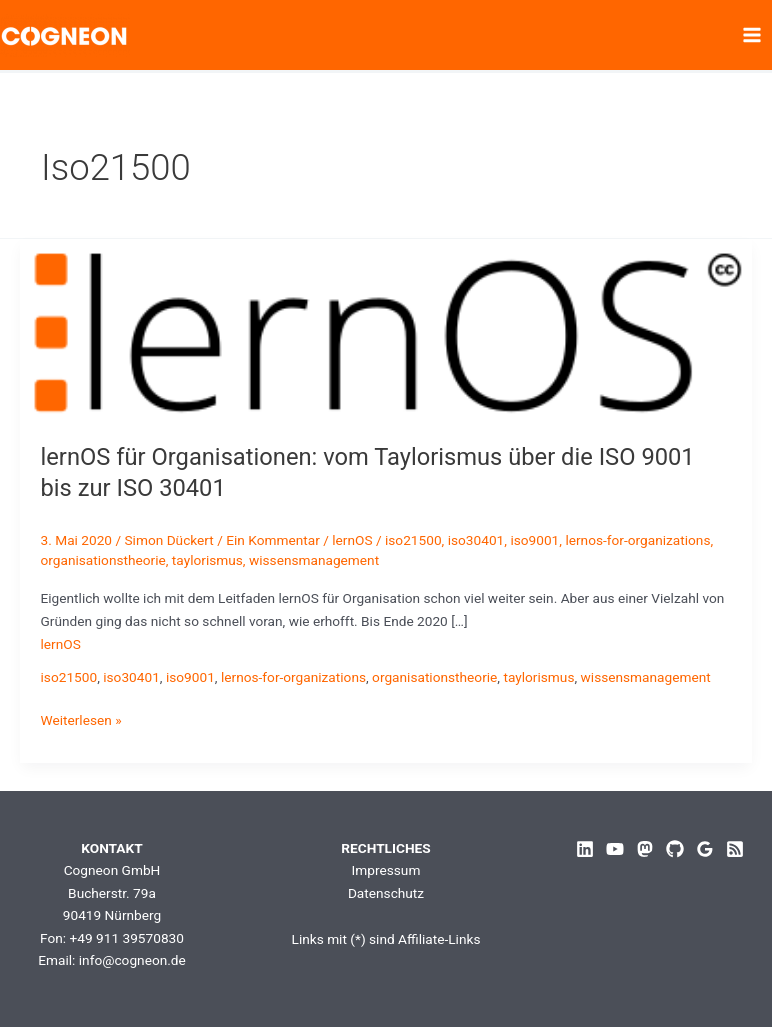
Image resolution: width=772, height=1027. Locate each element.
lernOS (352, 540)
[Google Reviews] (705, 849)
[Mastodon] (645, 849)
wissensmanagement (314, 560)
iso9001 (534, 540)
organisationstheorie (103, 560)
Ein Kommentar (273, 540)
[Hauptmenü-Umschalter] (752, 35)
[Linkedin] (585, 849)
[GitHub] (675, 849)
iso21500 (413, 540)
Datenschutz (386, 893)
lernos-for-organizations (637, 540)
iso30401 (476, 540)
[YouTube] (615, 849)
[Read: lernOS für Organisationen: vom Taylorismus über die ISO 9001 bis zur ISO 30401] (386, 329)
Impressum (386, 870)
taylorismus (207, 560)
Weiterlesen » (81, 720)
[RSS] (735, 849)
